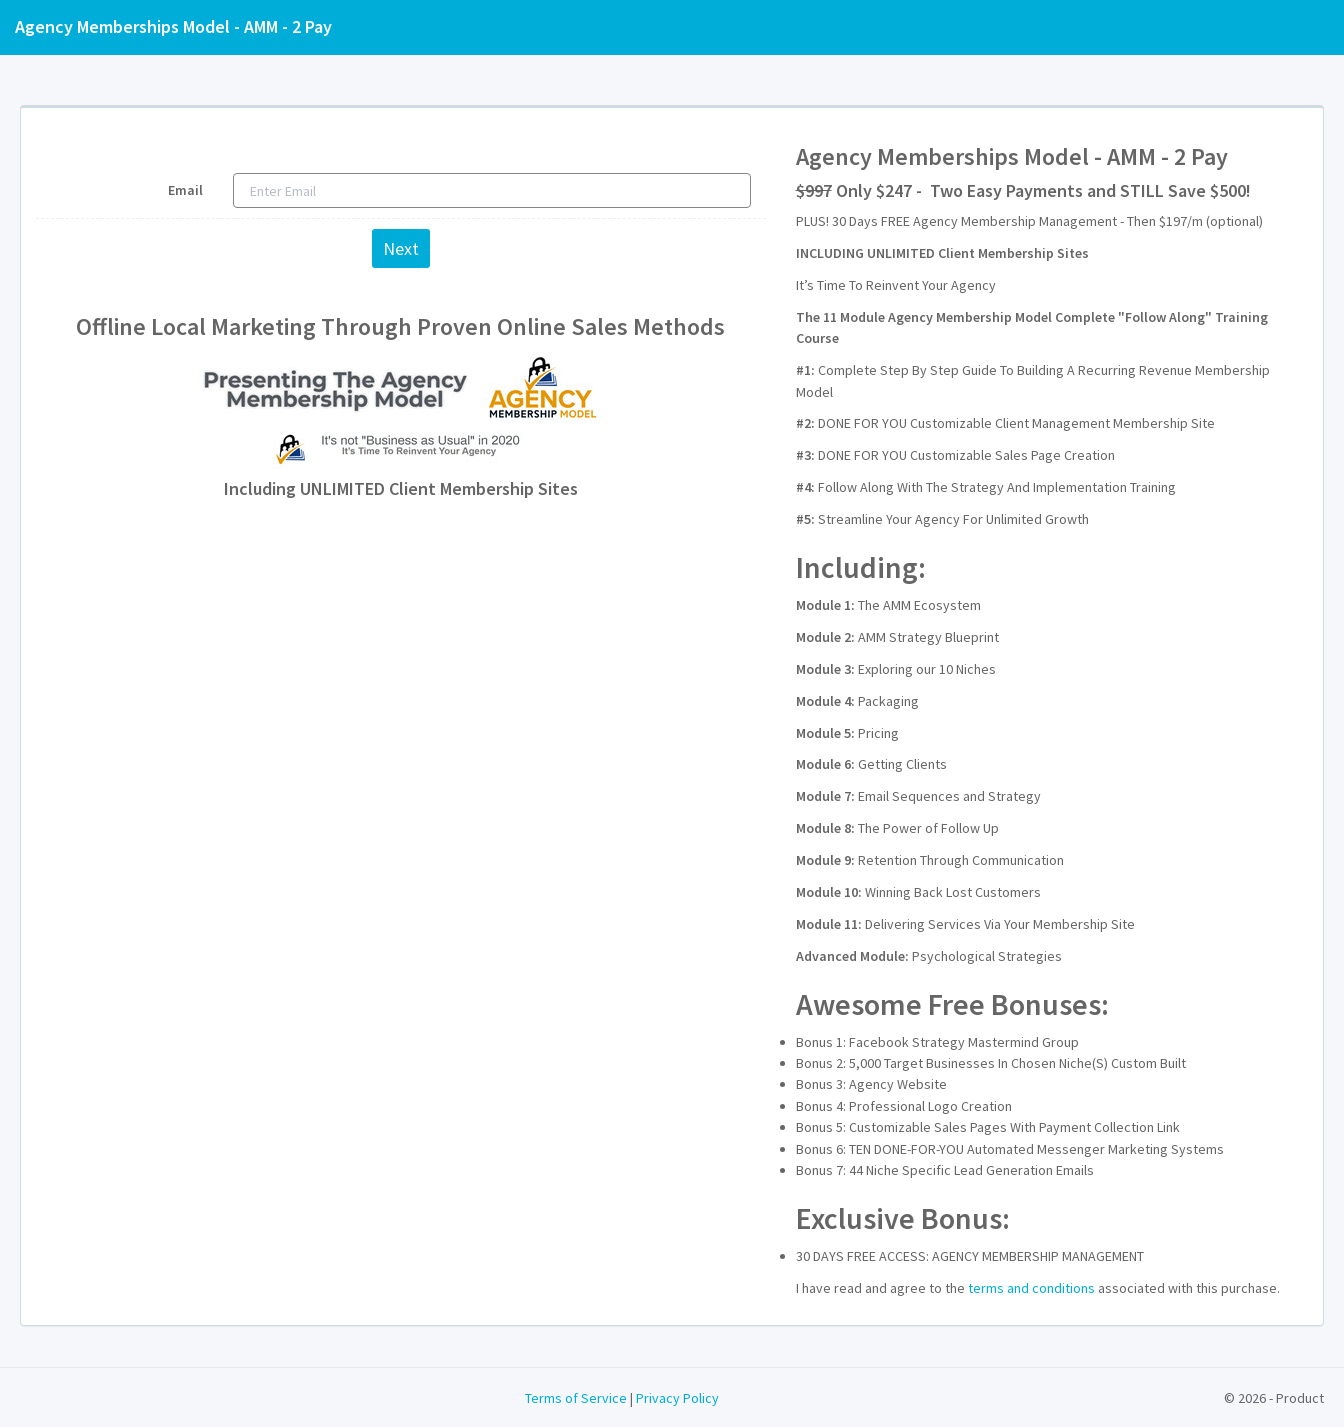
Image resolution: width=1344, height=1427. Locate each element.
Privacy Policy (677, 1398)
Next (401, 248)
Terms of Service (576, 1398)
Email (185, 190)
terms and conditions (1031, 1288)
